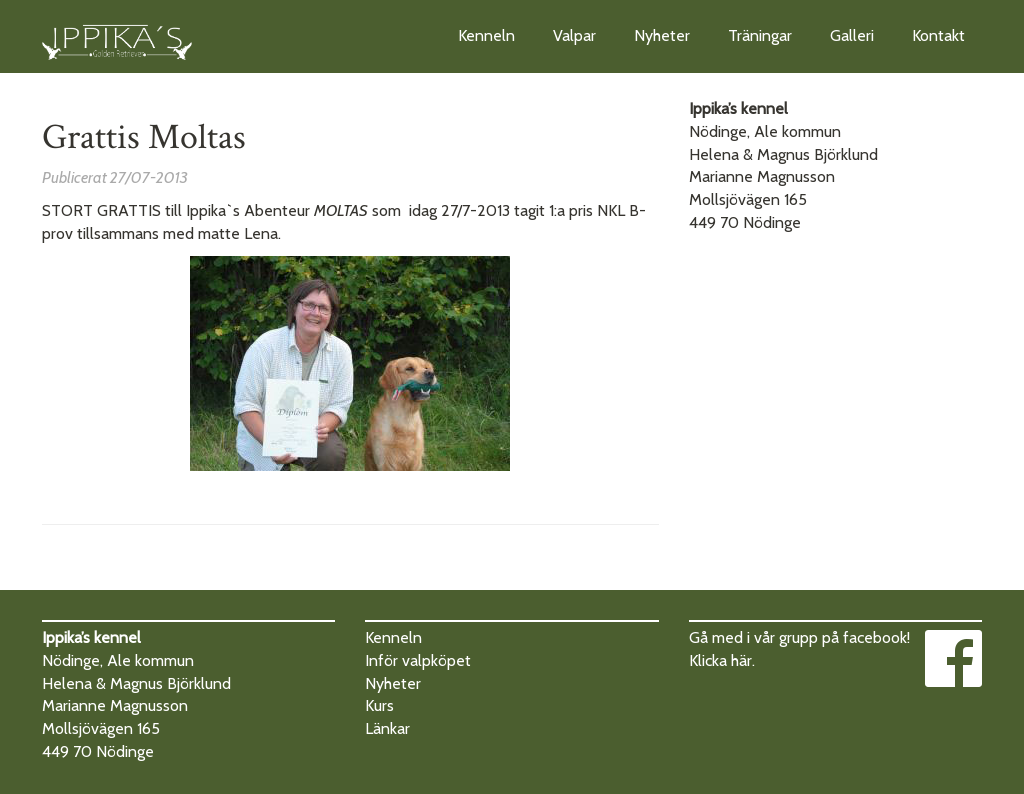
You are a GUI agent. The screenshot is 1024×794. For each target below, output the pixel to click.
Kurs (379, 705)
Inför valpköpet (418, 660)
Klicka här (720, 660)
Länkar (387, 728)
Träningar (760, 35)
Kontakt (938, 35)
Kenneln (486, 35)
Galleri (852, 35)
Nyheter (662, 35)
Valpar (574, 35)
